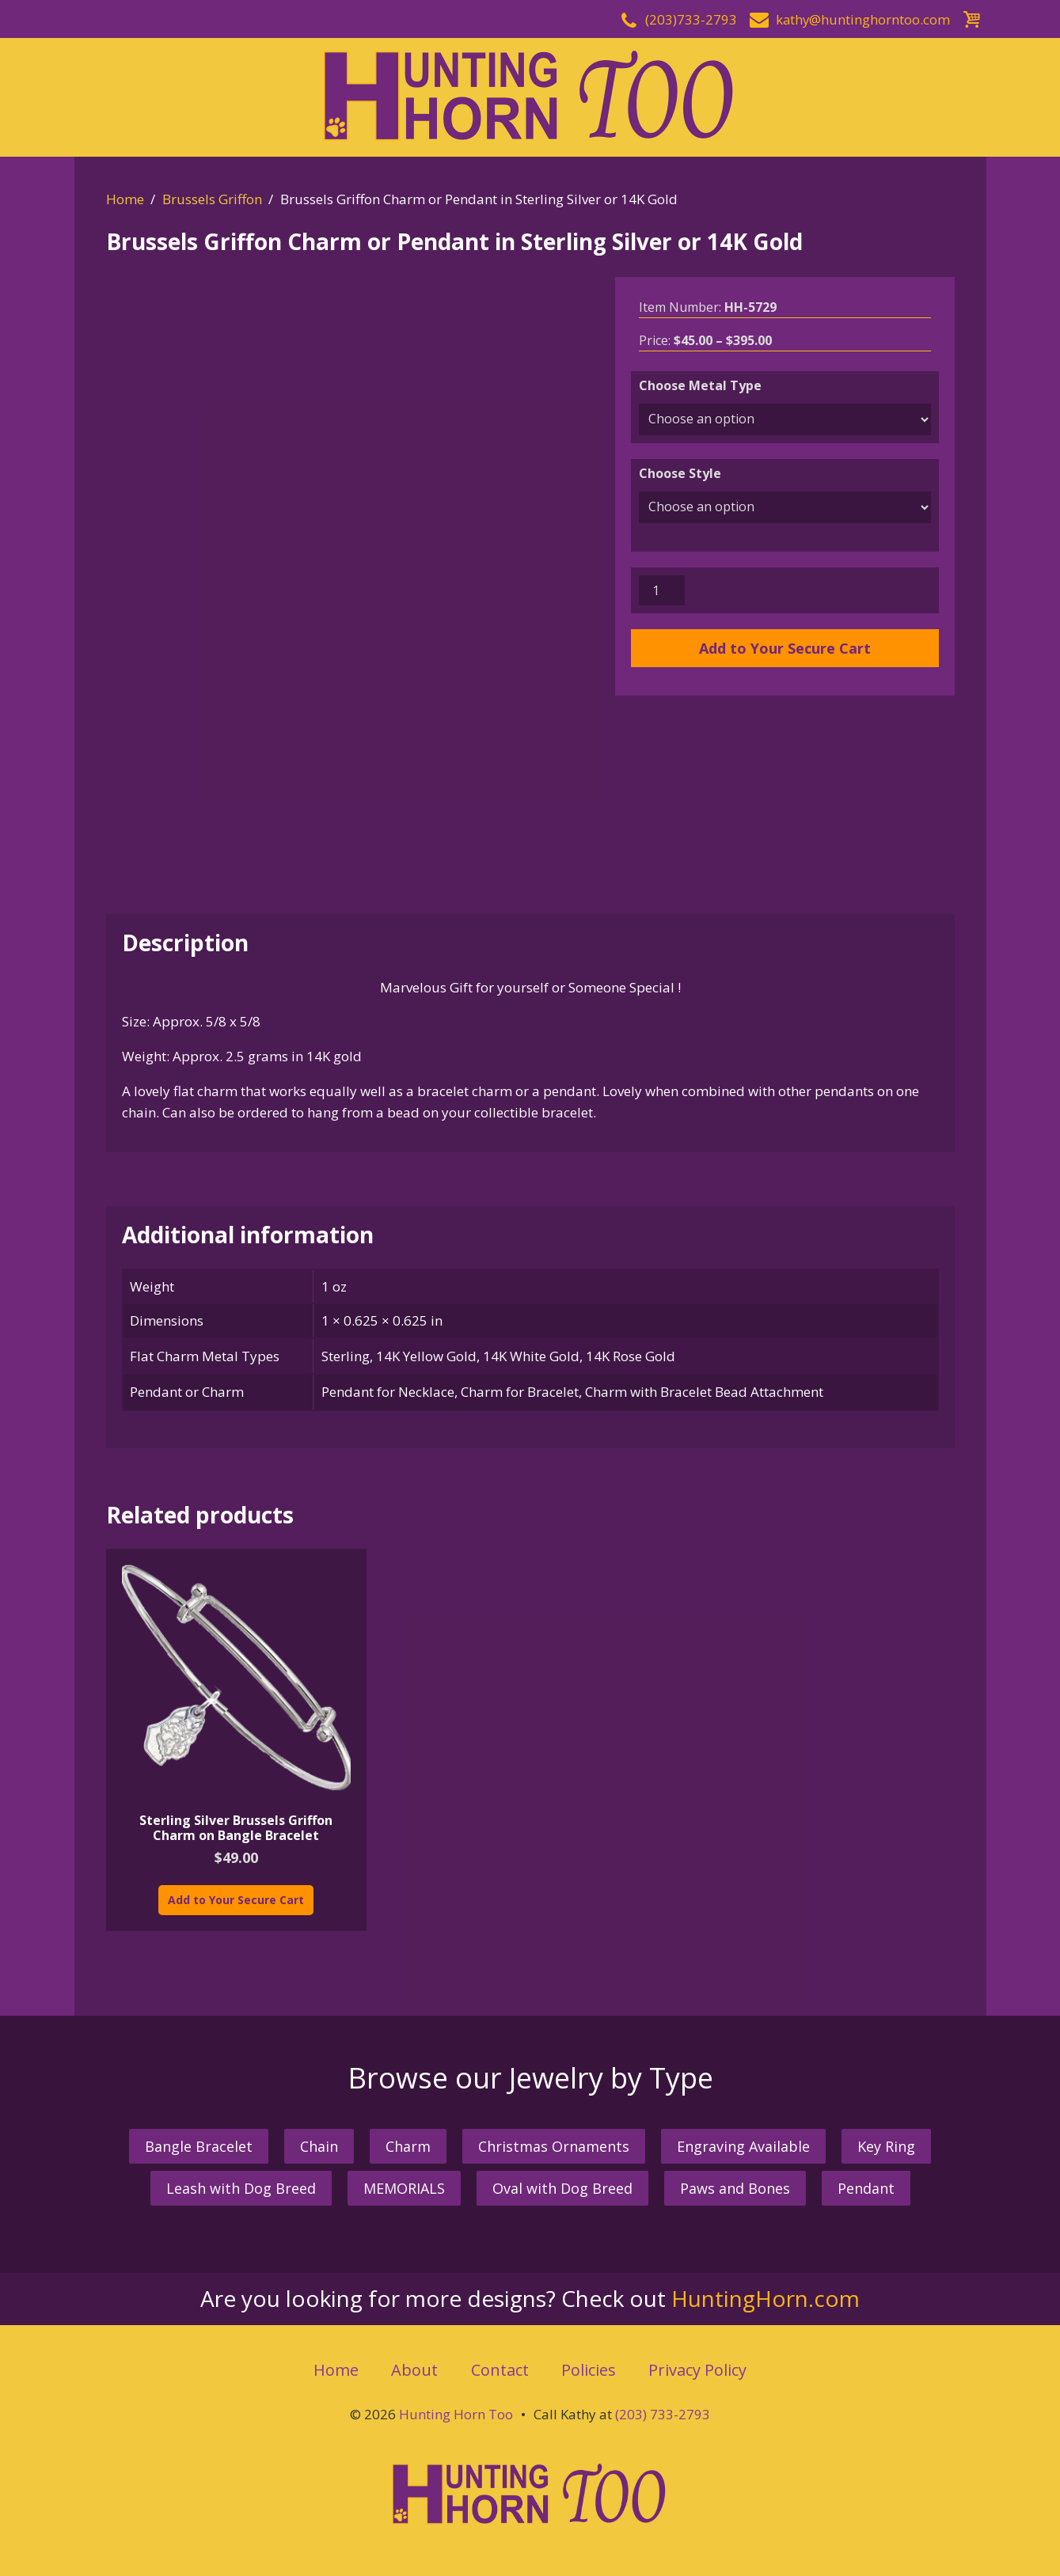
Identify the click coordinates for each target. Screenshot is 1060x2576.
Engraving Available (743, 2139)
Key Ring (886, 2139)
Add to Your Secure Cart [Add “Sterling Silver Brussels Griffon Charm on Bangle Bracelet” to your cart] (236, 1893)
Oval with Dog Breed (562, 2182)
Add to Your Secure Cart (785, 648)
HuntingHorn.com (765, 2293)
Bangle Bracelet (199, 2139)
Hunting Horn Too (456, 2408)
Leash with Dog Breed (241, 2182)
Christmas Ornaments (553, 2139)
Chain (319, 2139)
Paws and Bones (735, 2182)
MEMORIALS (404, 2182)
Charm (408, 2139)
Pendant (866, 2182)
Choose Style (680, 473)
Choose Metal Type (700, 385)
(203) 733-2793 (662, 2408)
